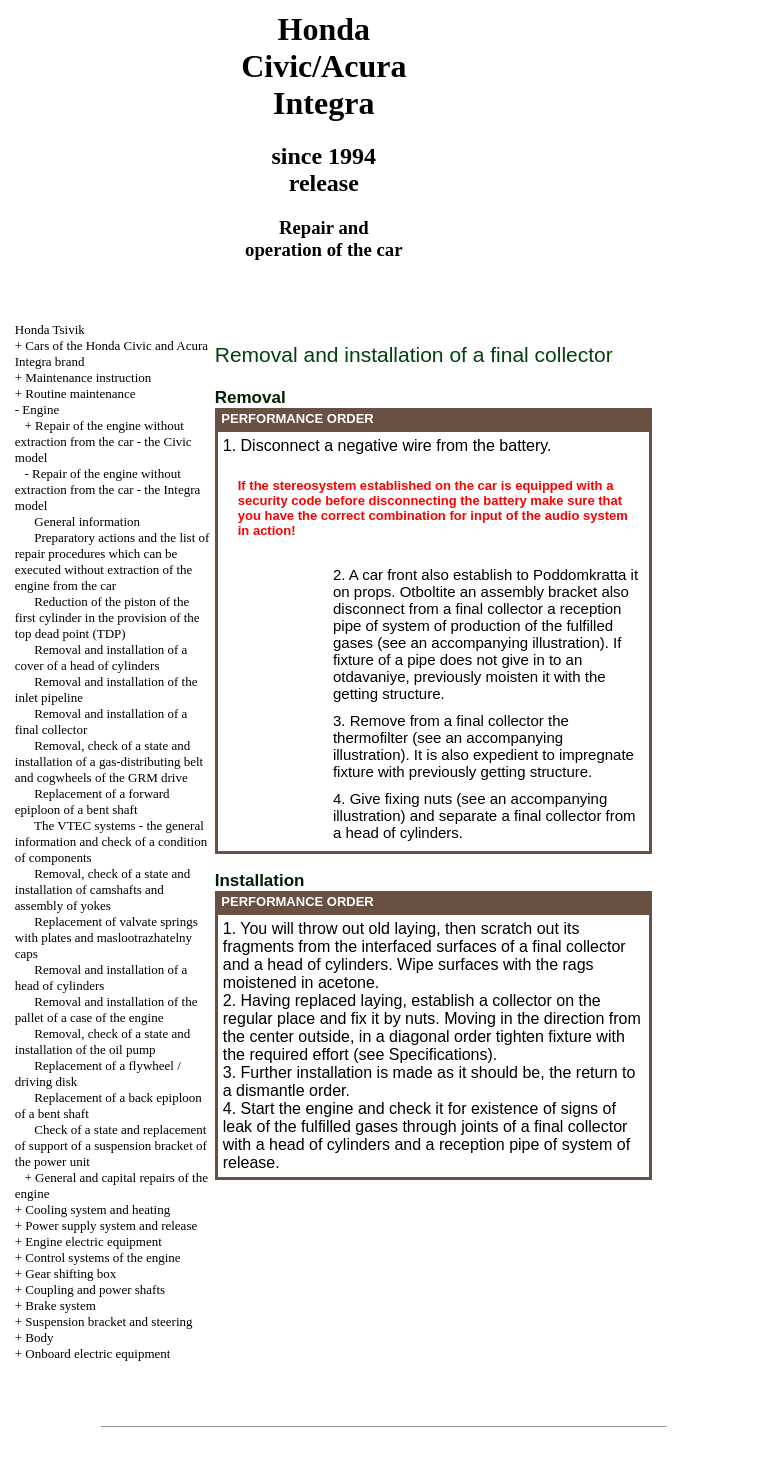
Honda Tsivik (50, 329)
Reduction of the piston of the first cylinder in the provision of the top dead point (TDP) (107, 617)
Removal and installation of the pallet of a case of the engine (106, 1009)
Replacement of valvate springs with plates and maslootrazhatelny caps (106, 937)
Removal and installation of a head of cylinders (101, 977)
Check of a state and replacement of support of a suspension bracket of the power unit (111, 1145)
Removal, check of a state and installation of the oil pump (102, 1041)
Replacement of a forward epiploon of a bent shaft (92, 801)
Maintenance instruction (88, 377)
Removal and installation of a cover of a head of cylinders (101, 657)
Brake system (60, 1305)
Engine (40, 409)
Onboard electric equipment (97, 1353)
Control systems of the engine (102, 1257)
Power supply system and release (111, 1225)
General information (87, 521)
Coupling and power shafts (95, 1289)
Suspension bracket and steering (108, 1321)
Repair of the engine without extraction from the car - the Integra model (108, 489)
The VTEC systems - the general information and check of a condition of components (111, 841)
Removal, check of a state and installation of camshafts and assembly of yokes (102, 889)
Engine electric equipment (93, 1241)
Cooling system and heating (97, 1209)
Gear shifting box (70, 1273)
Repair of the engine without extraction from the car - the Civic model (103, 441)
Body (39, 1337)
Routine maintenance (80, 393)
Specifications (438, 1054)
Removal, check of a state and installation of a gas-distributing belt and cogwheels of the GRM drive (109, 761)
